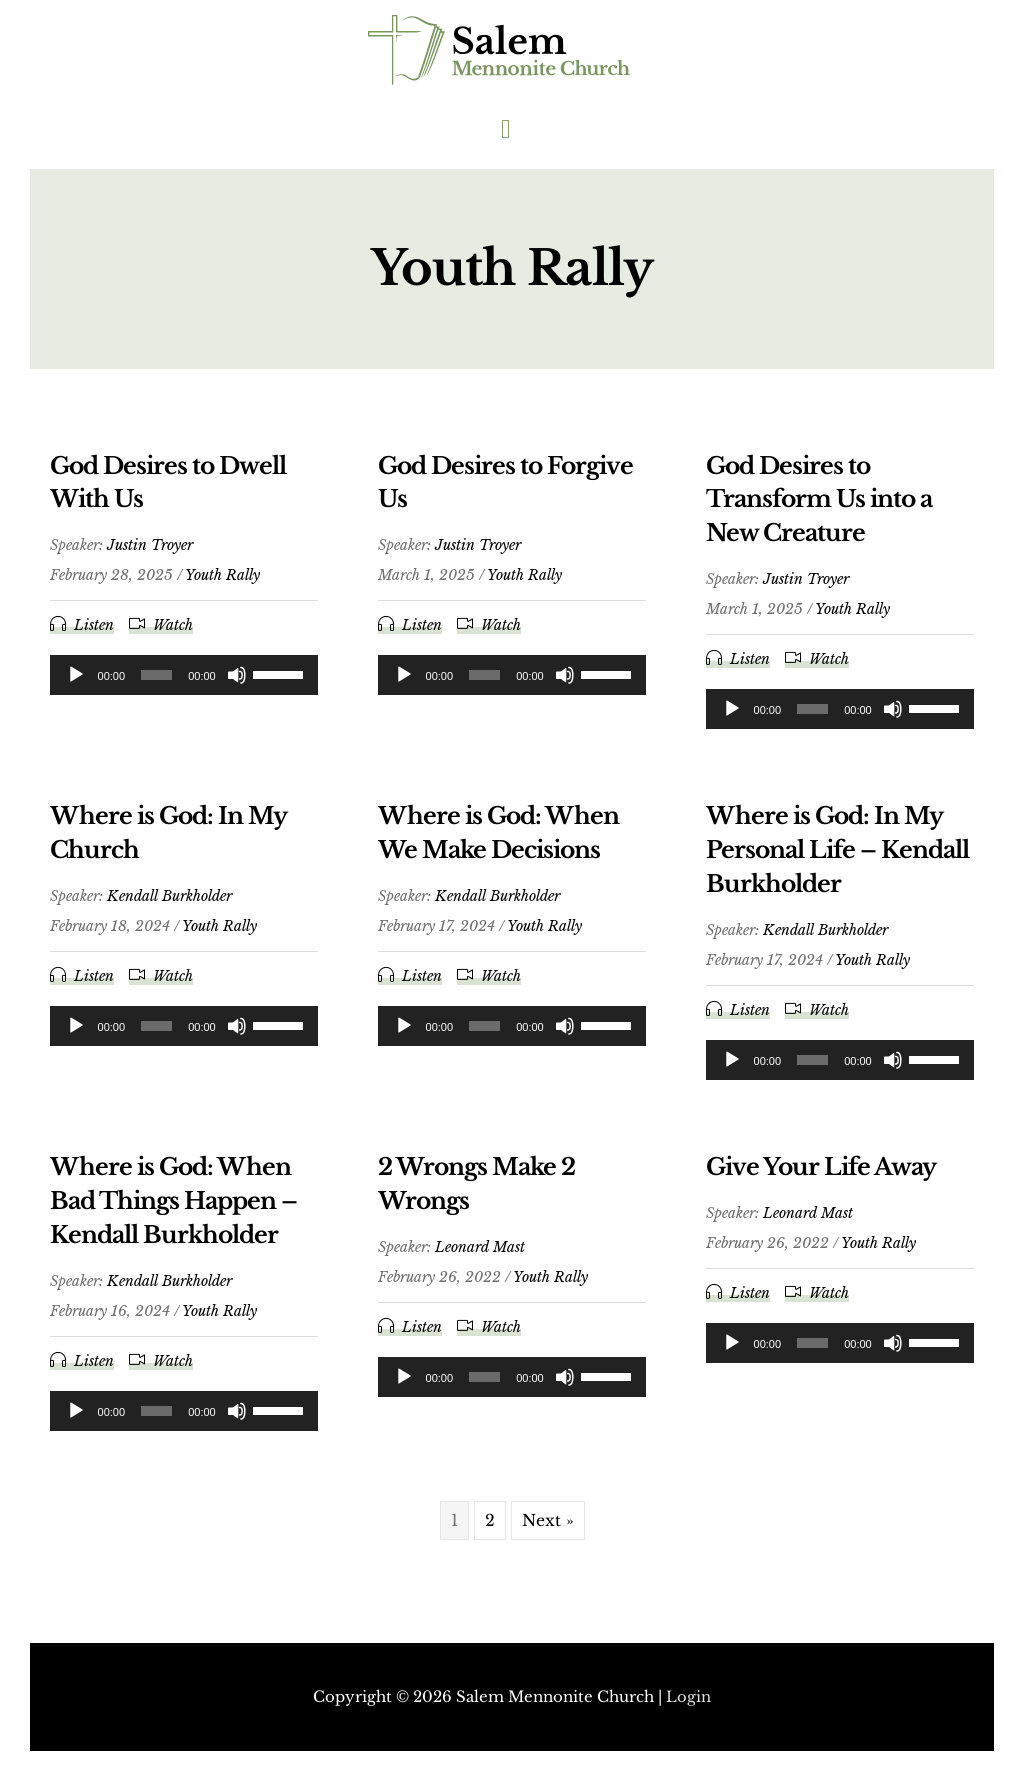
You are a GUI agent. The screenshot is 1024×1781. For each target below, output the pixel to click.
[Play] (76, 683)
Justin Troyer (150, 553)
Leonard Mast (480, 1254)
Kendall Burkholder (169, 904)
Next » (548, 1527)
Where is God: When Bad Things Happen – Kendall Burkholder (178, 1208)
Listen (94, 633)
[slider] (157, 683)
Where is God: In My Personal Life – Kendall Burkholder (826, 857)
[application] (184, 683)
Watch (173, 633)
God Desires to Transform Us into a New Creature (823, 507)
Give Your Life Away (824, 1174)
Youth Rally (222, 583)
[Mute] (237, 683)
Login (688, 1696)
